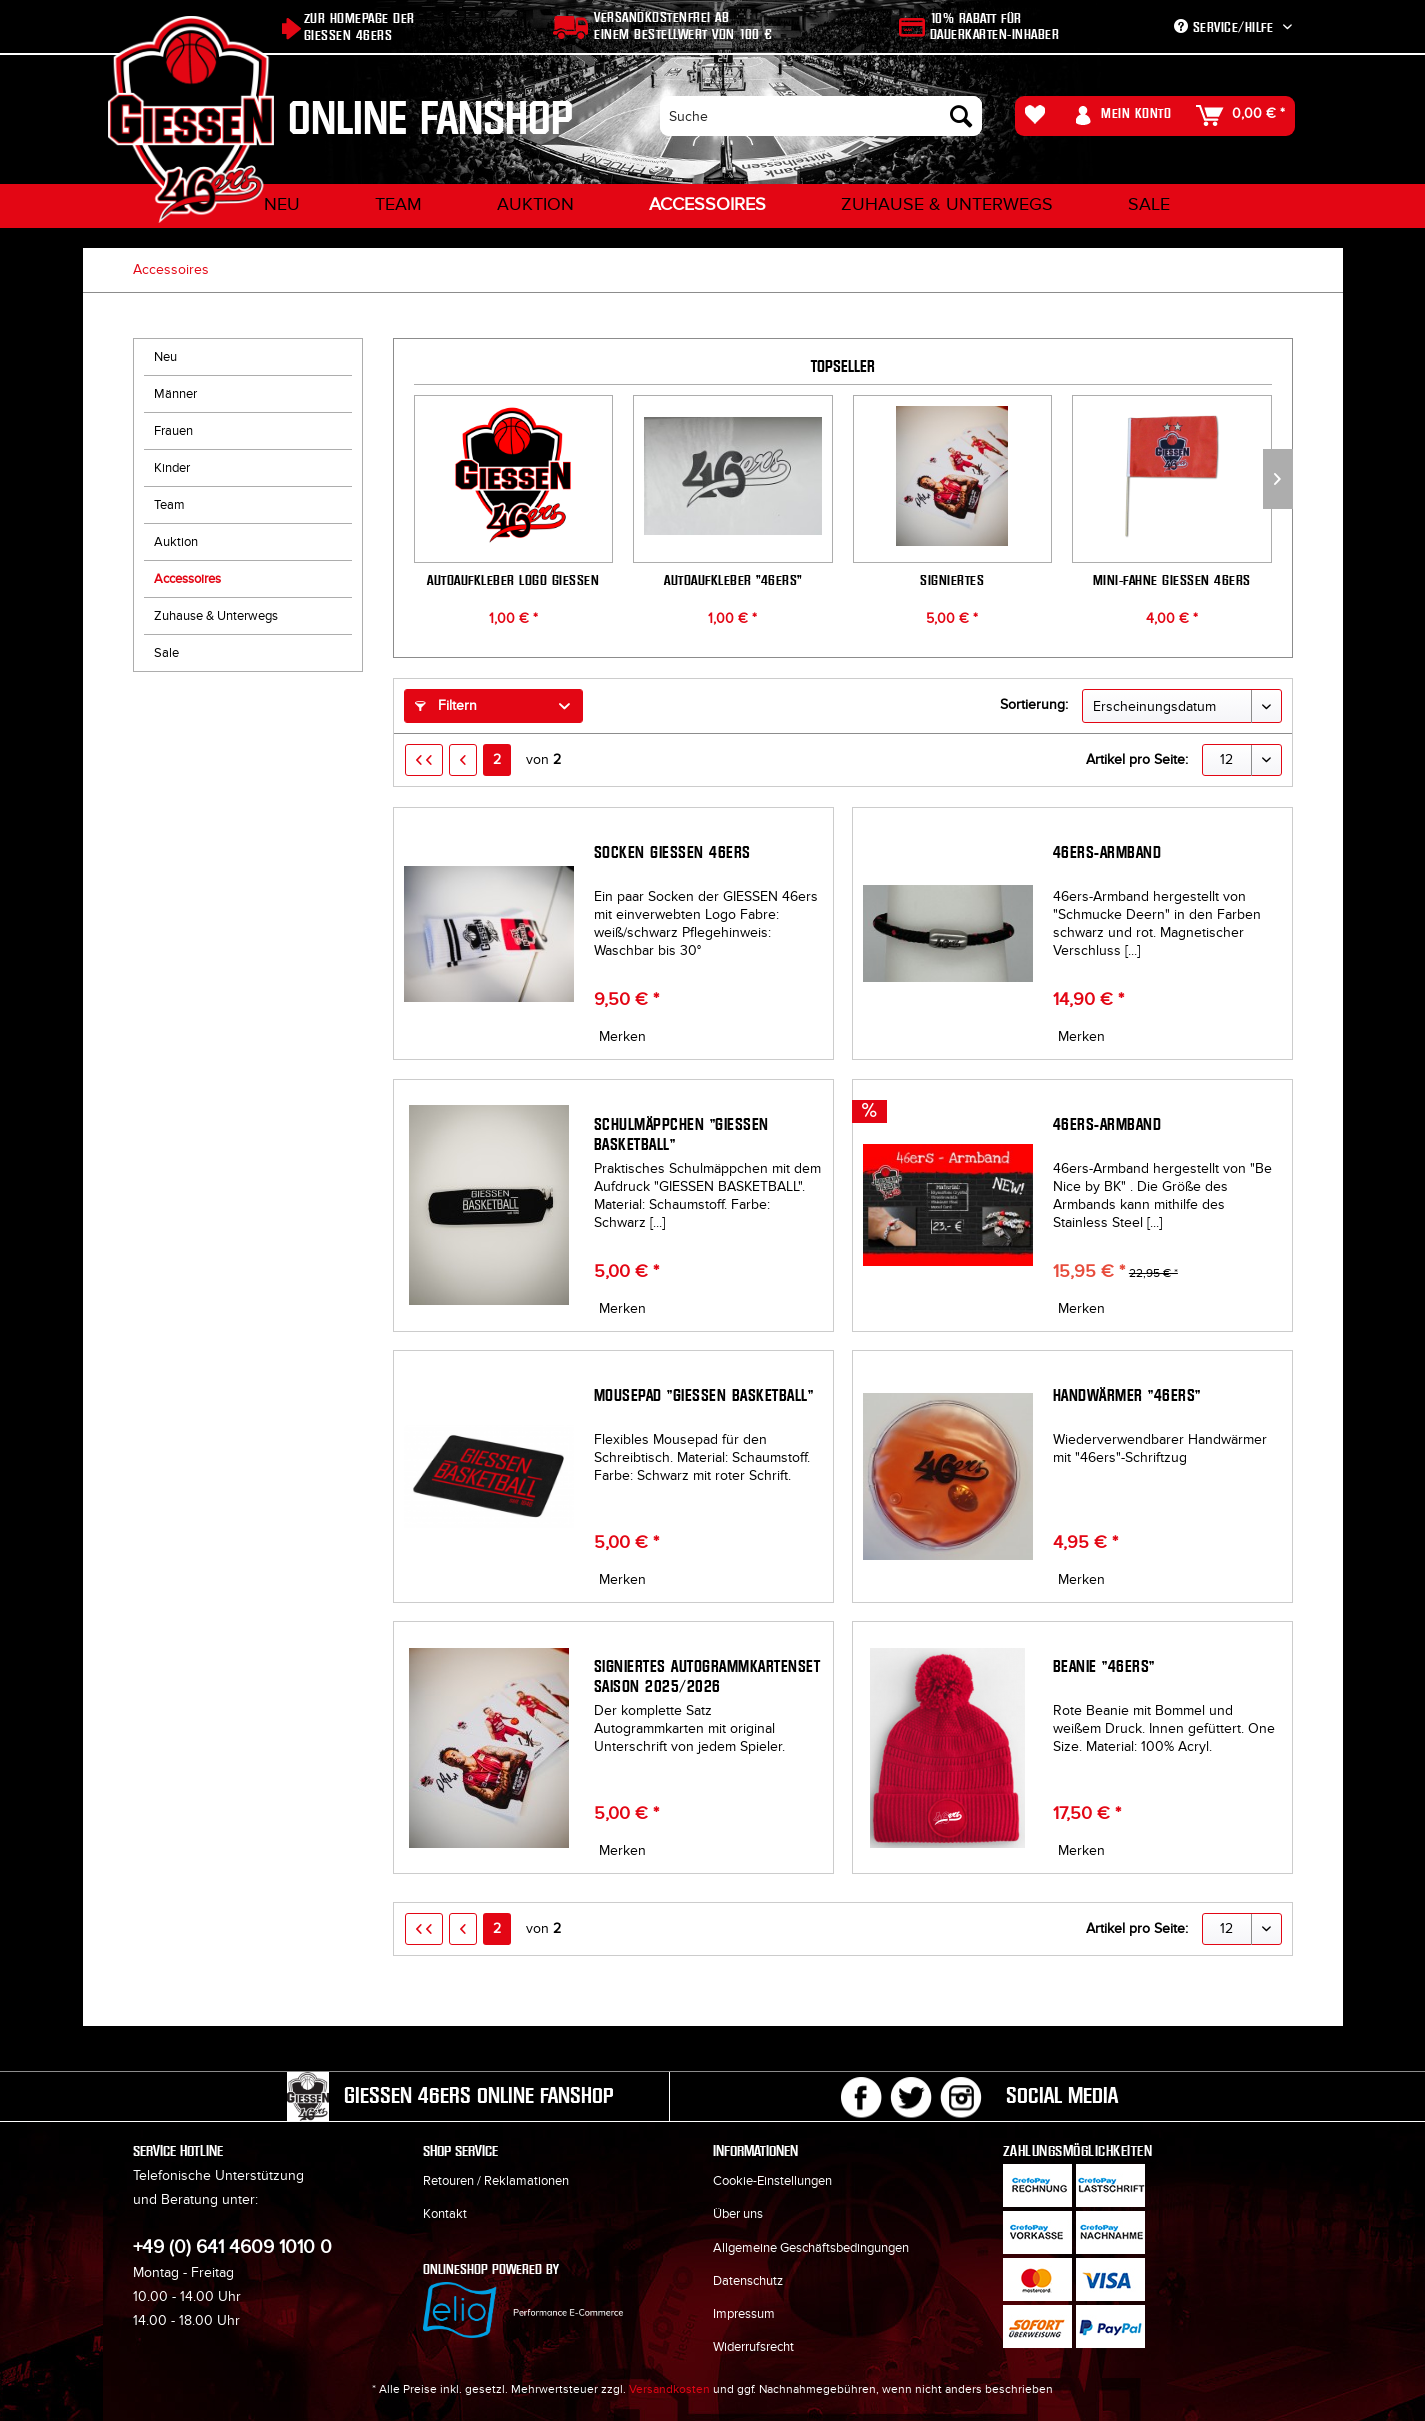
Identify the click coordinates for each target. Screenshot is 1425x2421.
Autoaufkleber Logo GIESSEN (513, 579)
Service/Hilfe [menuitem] (1226, 27)
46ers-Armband (1107, 852)
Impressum (744, 2314)
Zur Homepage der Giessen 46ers (359, 27)
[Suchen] (961, 116)
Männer (175, 394)
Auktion (176, 542)
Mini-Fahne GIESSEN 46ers (1172, 579)
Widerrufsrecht (753, 2347)
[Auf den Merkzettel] (620, 1037)
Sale (166, 653)
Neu (165, 357)
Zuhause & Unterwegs (216, 616)
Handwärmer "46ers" (1127, 1395)
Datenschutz (748, 2281)
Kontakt (445, 2214)
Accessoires (187, 579)
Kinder (172, 468)
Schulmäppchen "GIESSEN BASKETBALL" (681, 1134)
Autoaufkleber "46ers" (733, 579)
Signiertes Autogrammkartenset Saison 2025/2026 (952, 579)
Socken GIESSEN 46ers (672, 852)
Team (169, 505)
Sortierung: (1034, 704)
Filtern (446, 705)
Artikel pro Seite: (1137, 759)
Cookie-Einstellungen (772, 2181)
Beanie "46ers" (1104, 1666)
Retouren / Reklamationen (496, 2181)
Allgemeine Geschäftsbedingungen (811, 2248)
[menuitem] (820, 116)
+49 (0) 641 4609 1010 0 (232, 2247)
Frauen (173, 431)
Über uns (738, 2214)
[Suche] (820, 116)
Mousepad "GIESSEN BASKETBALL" (704, 1395)
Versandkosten (669, 2389)
